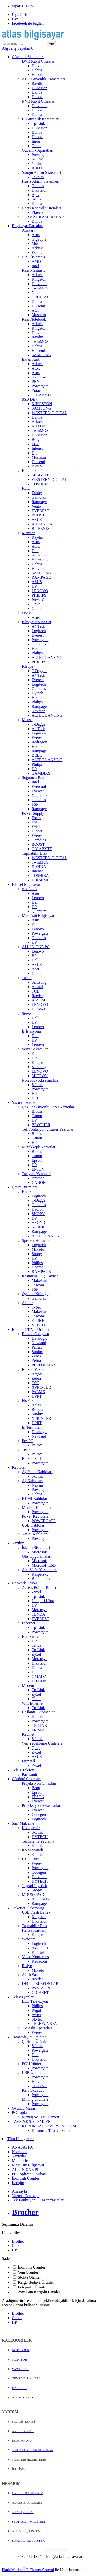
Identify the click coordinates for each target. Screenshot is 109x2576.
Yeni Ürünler (28, 2272)
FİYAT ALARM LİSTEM (28, 2540)
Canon (17, 2245)
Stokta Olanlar (29, 2277)
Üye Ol (18, 19)
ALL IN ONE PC (23, 2397)
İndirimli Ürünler (31, 2267)
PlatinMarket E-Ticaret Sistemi (28, 2570)
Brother (18, 2241)
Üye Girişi (20, 14)
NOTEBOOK (21, 2350)
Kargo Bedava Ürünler (36, 2282)
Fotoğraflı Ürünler (32, 2287)
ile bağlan (28, 23)
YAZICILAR (20, 2369)
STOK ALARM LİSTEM (28, 2521)
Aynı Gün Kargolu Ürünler (39, 2292)
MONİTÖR (19, 2359)
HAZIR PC (19, 2388)
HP (14, 2250)
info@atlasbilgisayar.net (65, 2556)
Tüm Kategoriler (20, 2139)
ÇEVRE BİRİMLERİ (26, 2378)
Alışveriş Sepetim (17, 48)
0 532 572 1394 (28, 2556)
